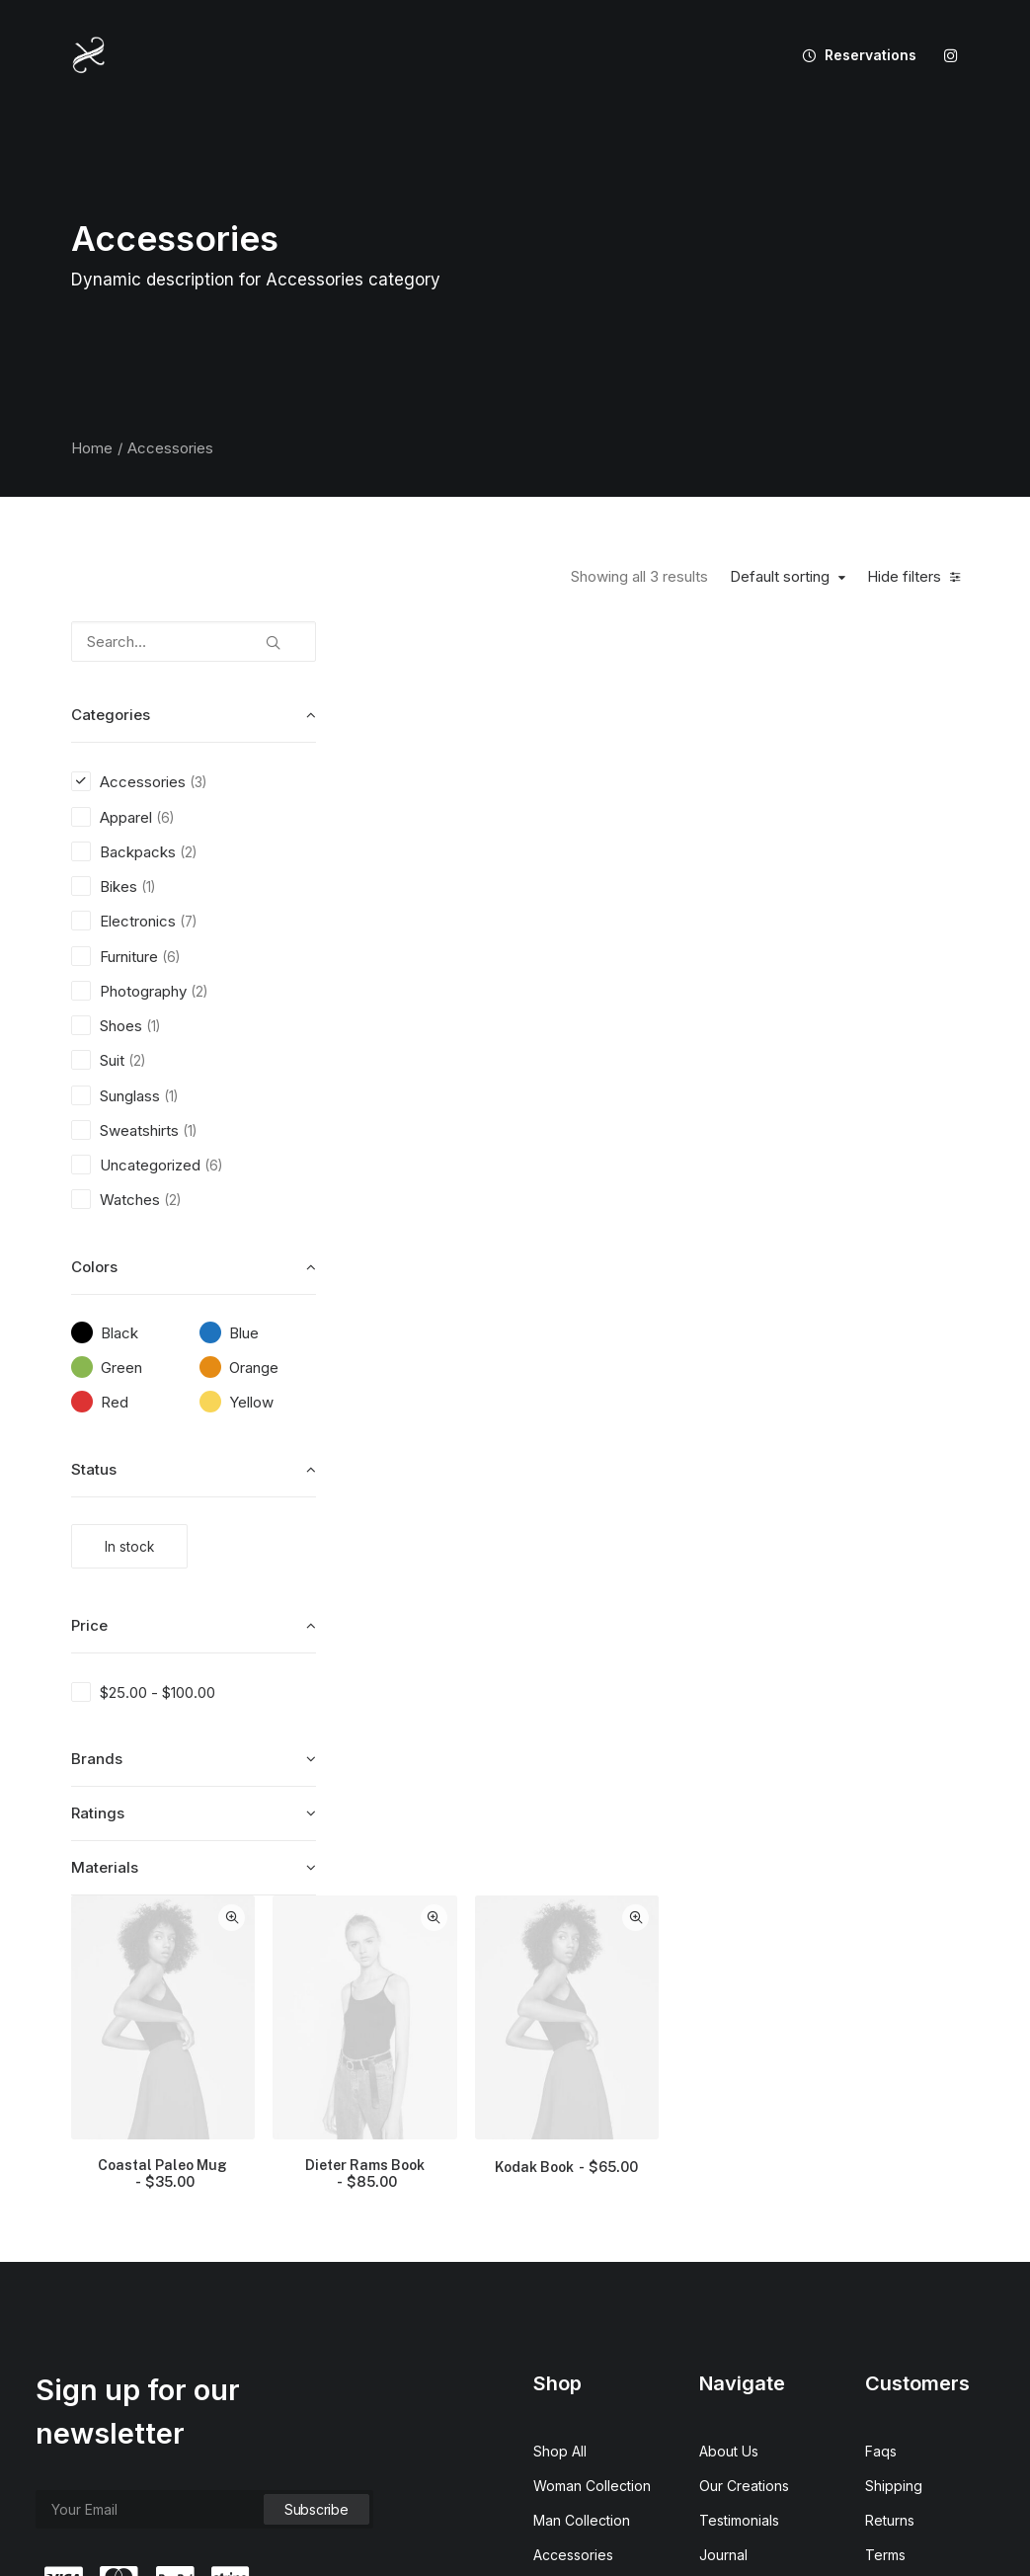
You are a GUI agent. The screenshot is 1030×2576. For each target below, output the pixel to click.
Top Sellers (570, 2380)
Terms (885, 2241)
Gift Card (562, 2345)
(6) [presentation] (165, 818)
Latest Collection (587, 2310)
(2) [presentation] (188, 852)
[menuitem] (852, 55)
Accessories (573, 2241)
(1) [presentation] (148, 887)
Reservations (870, 54)
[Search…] (193, 641)
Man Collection (581, 2207)
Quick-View (542, 643)
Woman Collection (592, 2172)
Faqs (881, 2138)
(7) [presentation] (188, 921)
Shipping (893, 2172)
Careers (725, 2276)
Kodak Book (869, 887)
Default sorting (780, 577)
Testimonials (739, 2207)
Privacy (889, 2276)
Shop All (560, 2138)
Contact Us (734, 2310)
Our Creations (744, 2172)
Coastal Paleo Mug (476, 893)
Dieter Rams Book (673, 893)
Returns (889, 2207)
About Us (728, 2138)
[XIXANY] (89, 55)
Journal (723, 2241)
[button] (951, 55)
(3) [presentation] (198, 782)
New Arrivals (573, 2276)
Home (92, 448)
